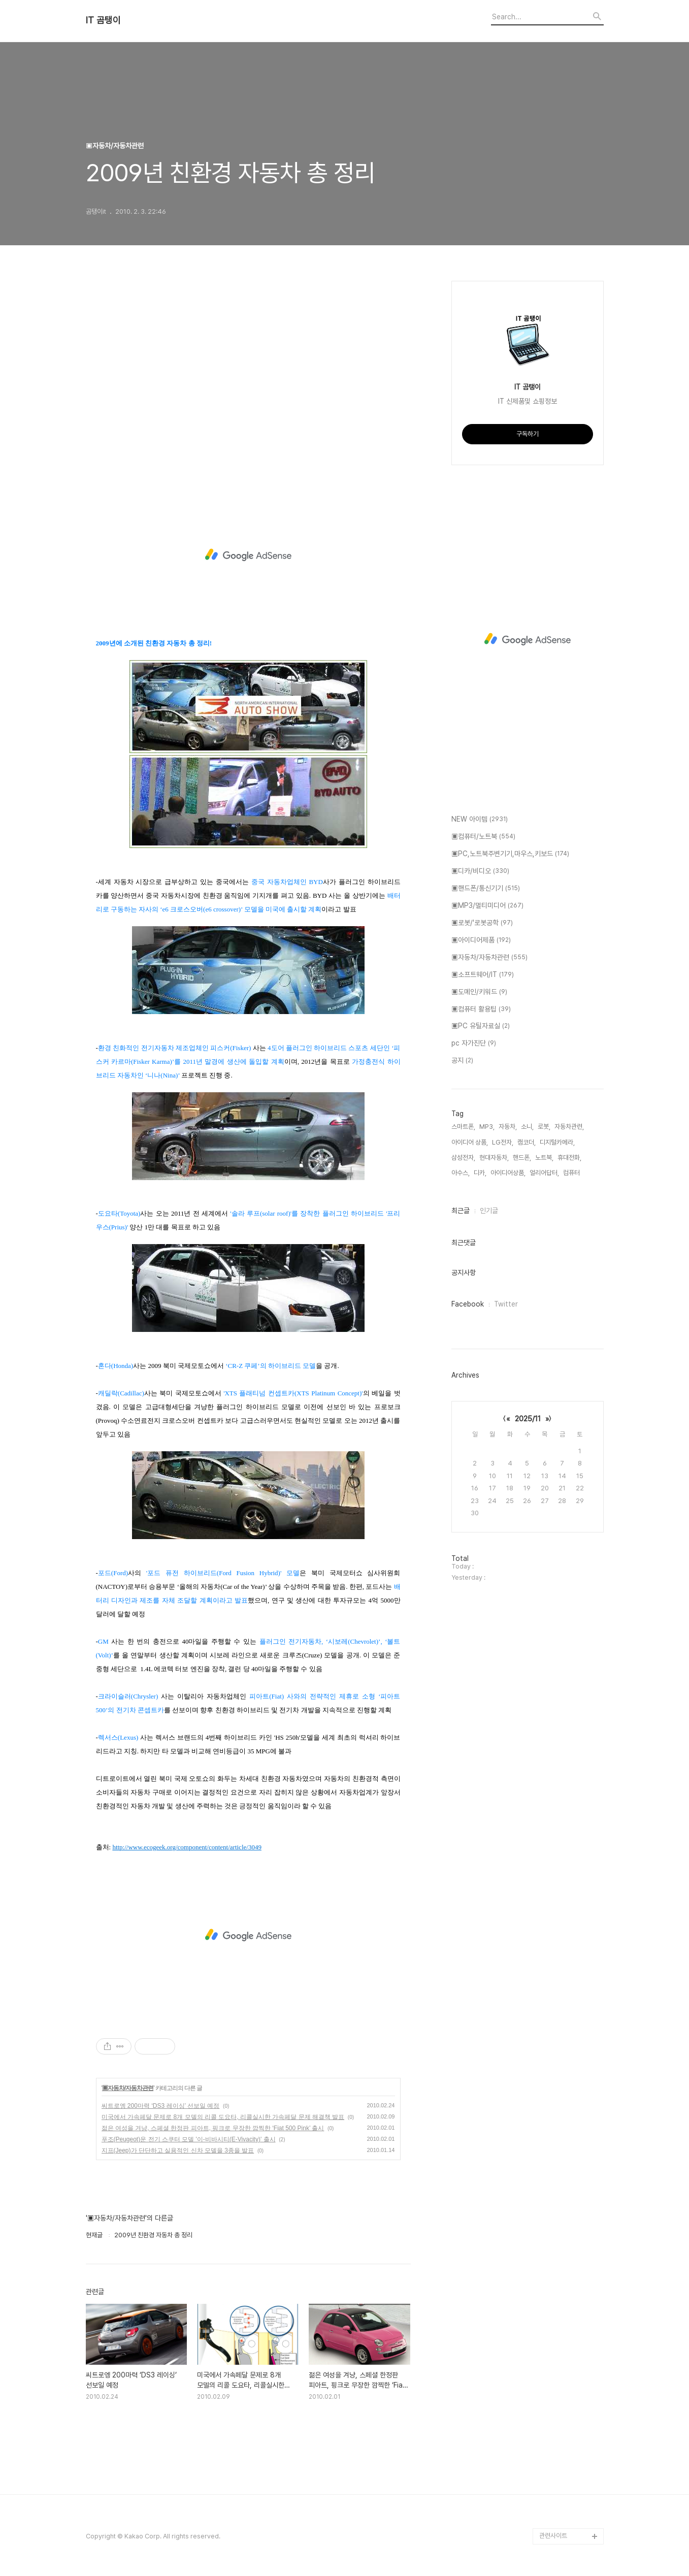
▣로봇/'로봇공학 (482, 923)
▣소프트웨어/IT (482, 975)
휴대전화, (569, 1157)
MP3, (487, 1126)
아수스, (460, 1173)
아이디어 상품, (469, 1142)
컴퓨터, (572, 1173)
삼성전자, (463, 1157)
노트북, (544, 1157)
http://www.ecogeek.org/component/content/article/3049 (186, 1847)
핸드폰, (522, 1157)
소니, (527, 1126)
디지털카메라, (557, 1142)
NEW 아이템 (479, 819)
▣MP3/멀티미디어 (487, 906)
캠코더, (526, 1142)
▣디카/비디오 (480, 871)
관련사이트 (553, 2535)
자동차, (508, 1126)
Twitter (506, 1304)
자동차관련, (569, 1126)
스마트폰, (463, 1126)
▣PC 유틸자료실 (480, 1026)
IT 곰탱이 (103, 20)
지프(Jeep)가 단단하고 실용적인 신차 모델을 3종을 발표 (178, 2150)
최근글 (460, 1211)
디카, (480, 1173)
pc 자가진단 (473, 1043)
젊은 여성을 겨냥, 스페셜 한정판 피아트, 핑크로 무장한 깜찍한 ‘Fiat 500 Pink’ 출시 (213, 2128)
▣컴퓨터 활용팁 (481, 1009)
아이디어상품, (508, 1173)
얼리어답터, (544, 1173)
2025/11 (528, 1418)
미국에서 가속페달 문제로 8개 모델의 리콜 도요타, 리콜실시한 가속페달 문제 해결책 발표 (223, 2117)
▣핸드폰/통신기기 (485, 889)
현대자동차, (494, 1157)
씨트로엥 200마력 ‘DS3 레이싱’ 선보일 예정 (161, 2105)
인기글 (489, 1211)
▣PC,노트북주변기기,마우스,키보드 (510, 854)
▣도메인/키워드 (479, 992)
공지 (462, 1061)
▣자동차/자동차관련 (127, 2088)
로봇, (544, 1126)
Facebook (467, 1304)
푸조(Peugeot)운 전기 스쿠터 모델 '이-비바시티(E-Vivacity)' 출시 (189, 2139)
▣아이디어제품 (481, 940)
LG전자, (502, 1142)
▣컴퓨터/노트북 (483, 837)
